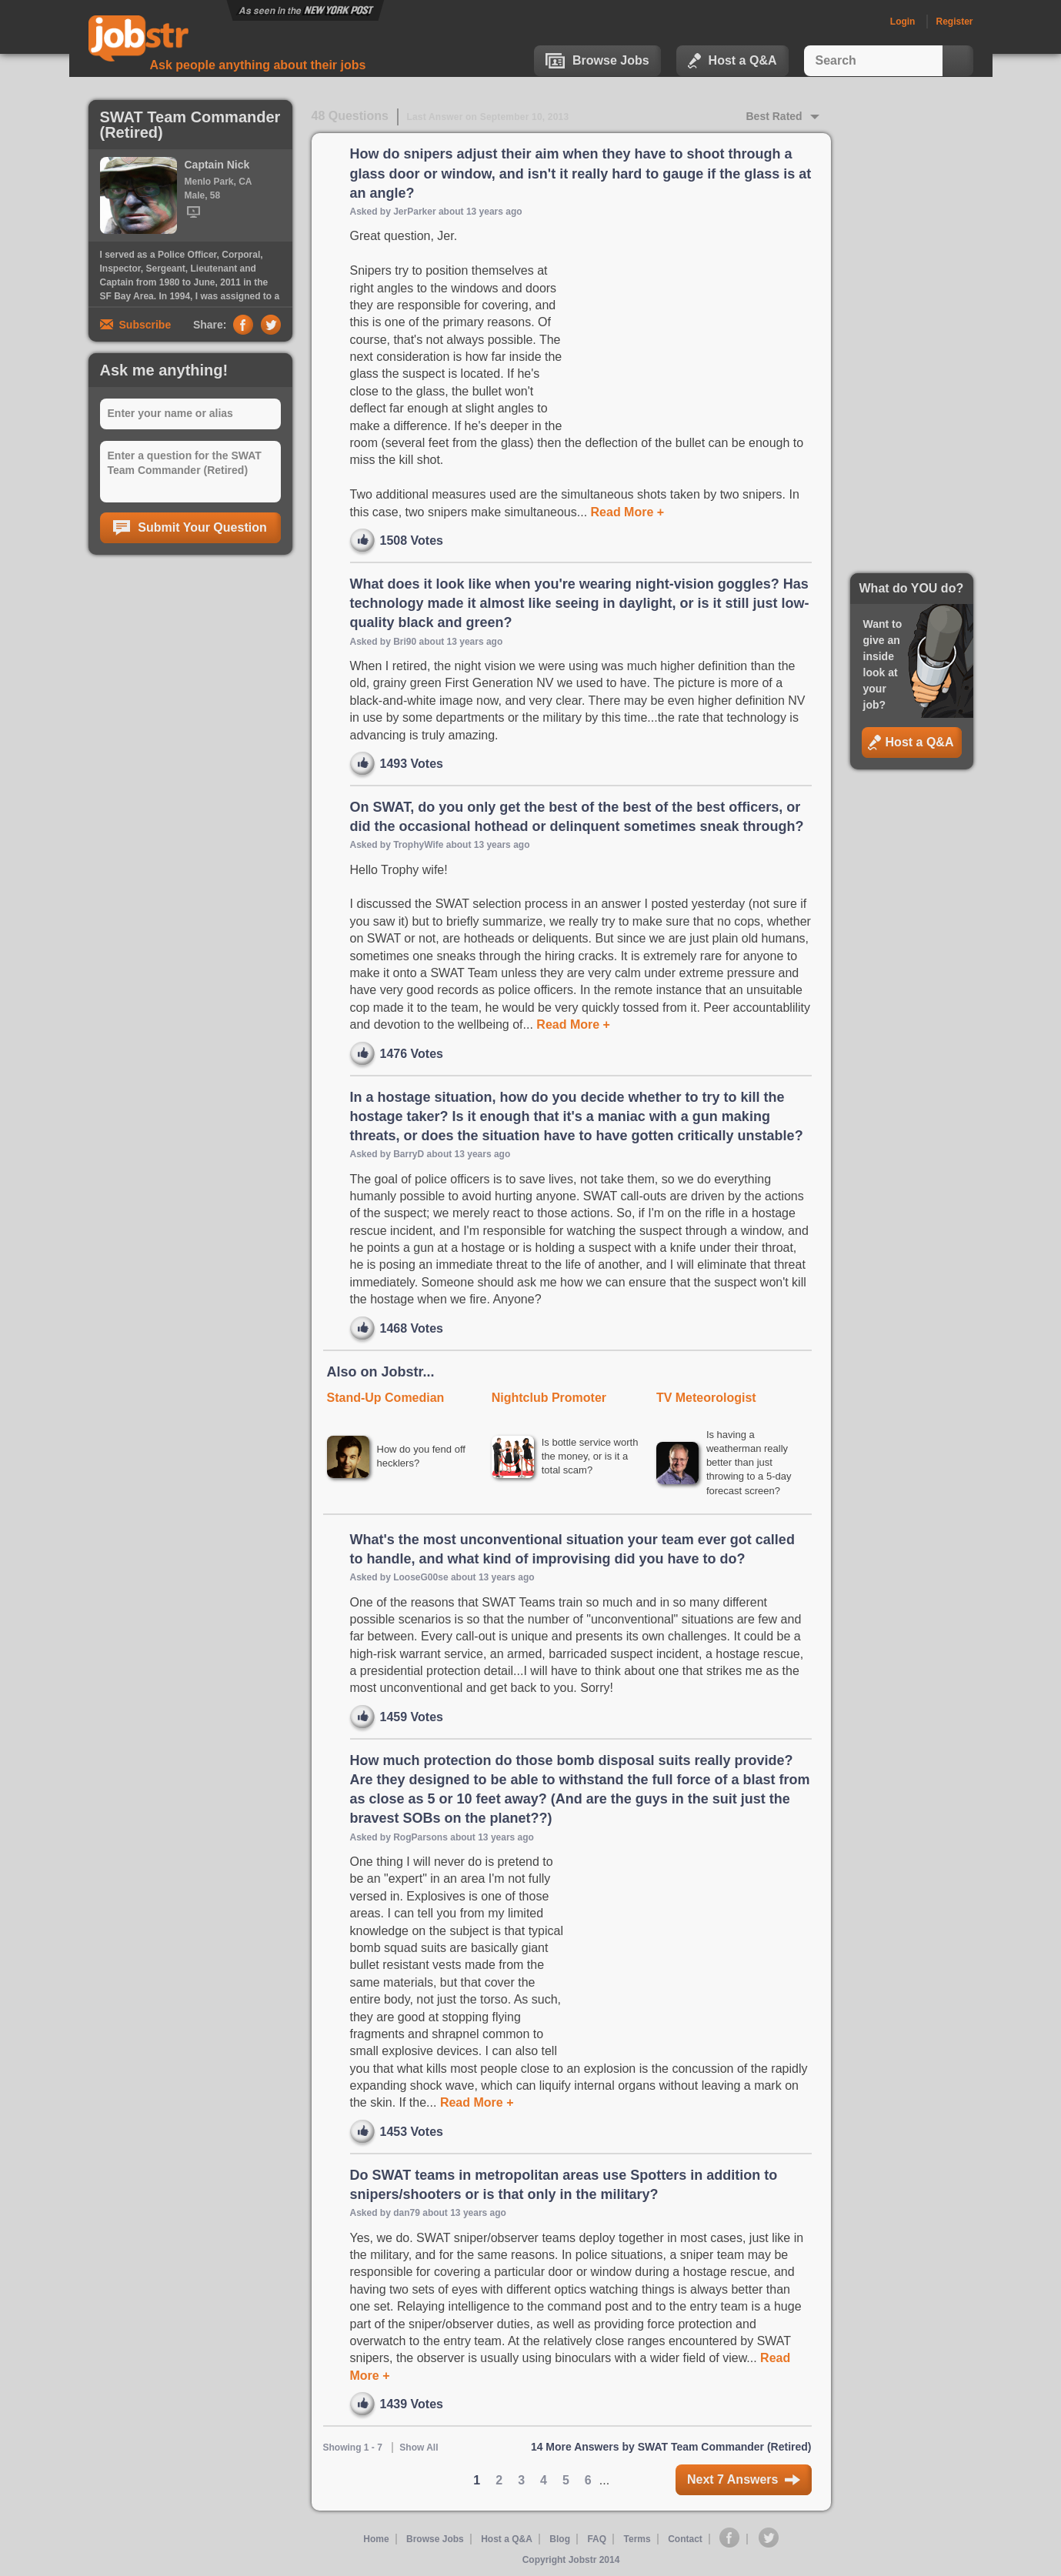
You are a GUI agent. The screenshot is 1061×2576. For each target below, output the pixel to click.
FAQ (596, 2539)
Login (903, 21)
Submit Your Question (189, 528)
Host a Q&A (732, 60)
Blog (559, 2539)
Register (954, 21)
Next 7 (743, 2479)
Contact (685, 2539)
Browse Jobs (597, 60)
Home (376, 2539)
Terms (637, 2539)
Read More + (625, 512)
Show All (418, 2447)
